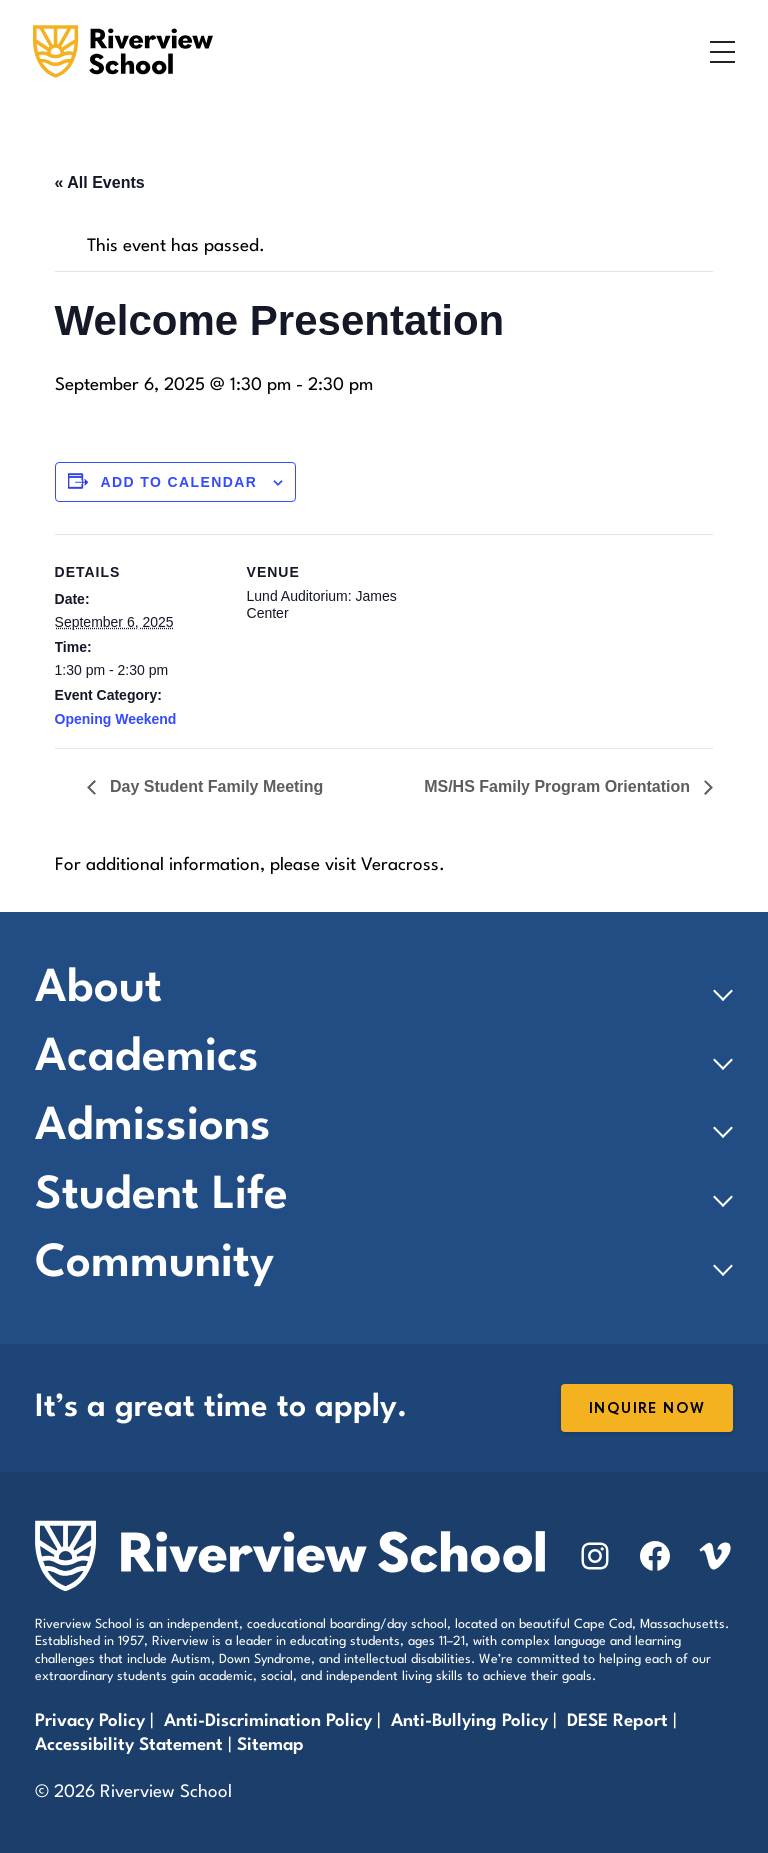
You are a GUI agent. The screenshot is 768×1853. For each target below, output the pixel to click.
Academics (147, 1058)
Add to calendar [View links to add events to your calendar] (178, 482)
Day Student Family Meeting (215, 786)
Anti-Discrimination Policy (268, 1721)
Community (154, 1264)
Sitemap (270, 1745)
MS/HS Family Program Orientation (559, 786)
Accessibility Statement (129, 1745)
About (98, 989)
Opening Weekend (116, 719)
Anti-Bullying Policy (469, 1721)
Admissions (153, 1127)
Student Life (161, 1196)
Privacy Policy (90, 1721)
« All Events (100, 182)
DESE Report (620, 1721)
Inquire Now (647, 1408)
